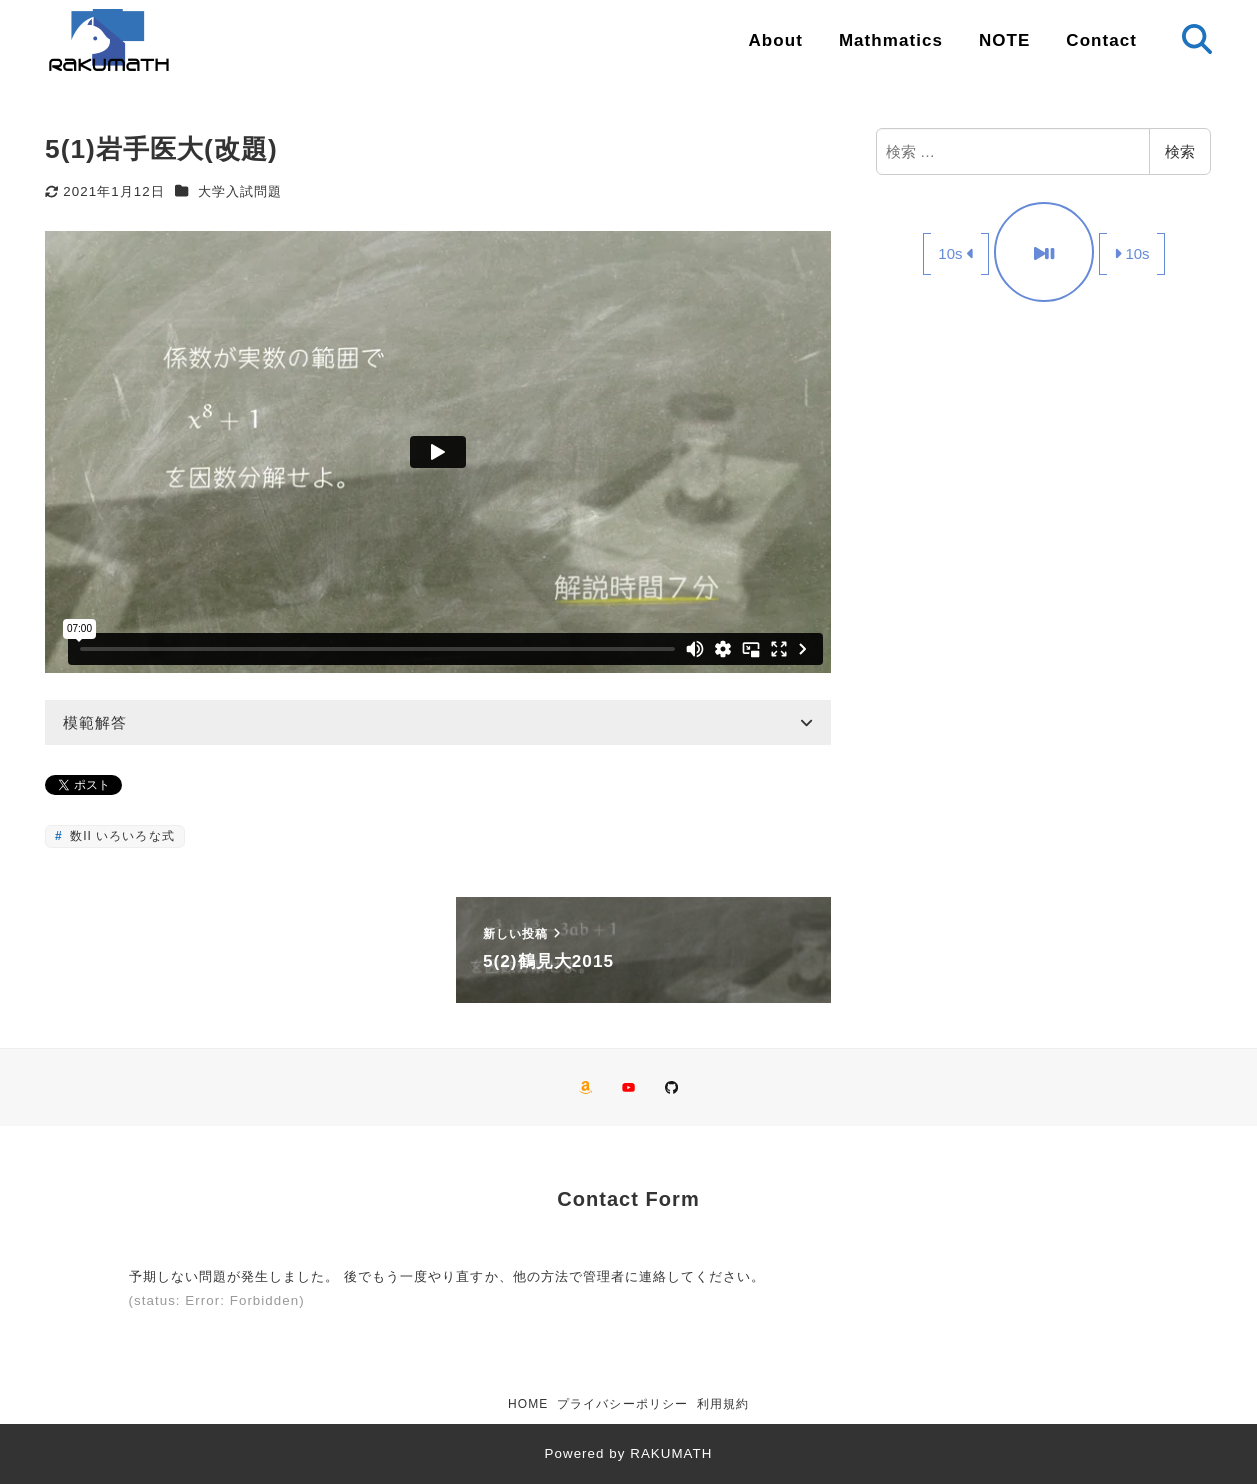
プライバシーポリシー (622, 1404)
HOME (528, 1404)
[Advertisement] (1044, 469)
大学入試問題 (240, 191)
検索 (1180, 151)
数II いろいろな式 (120, 836)
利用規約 (723, 1404)
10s (956, 253)
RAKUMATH (671, 1453)
